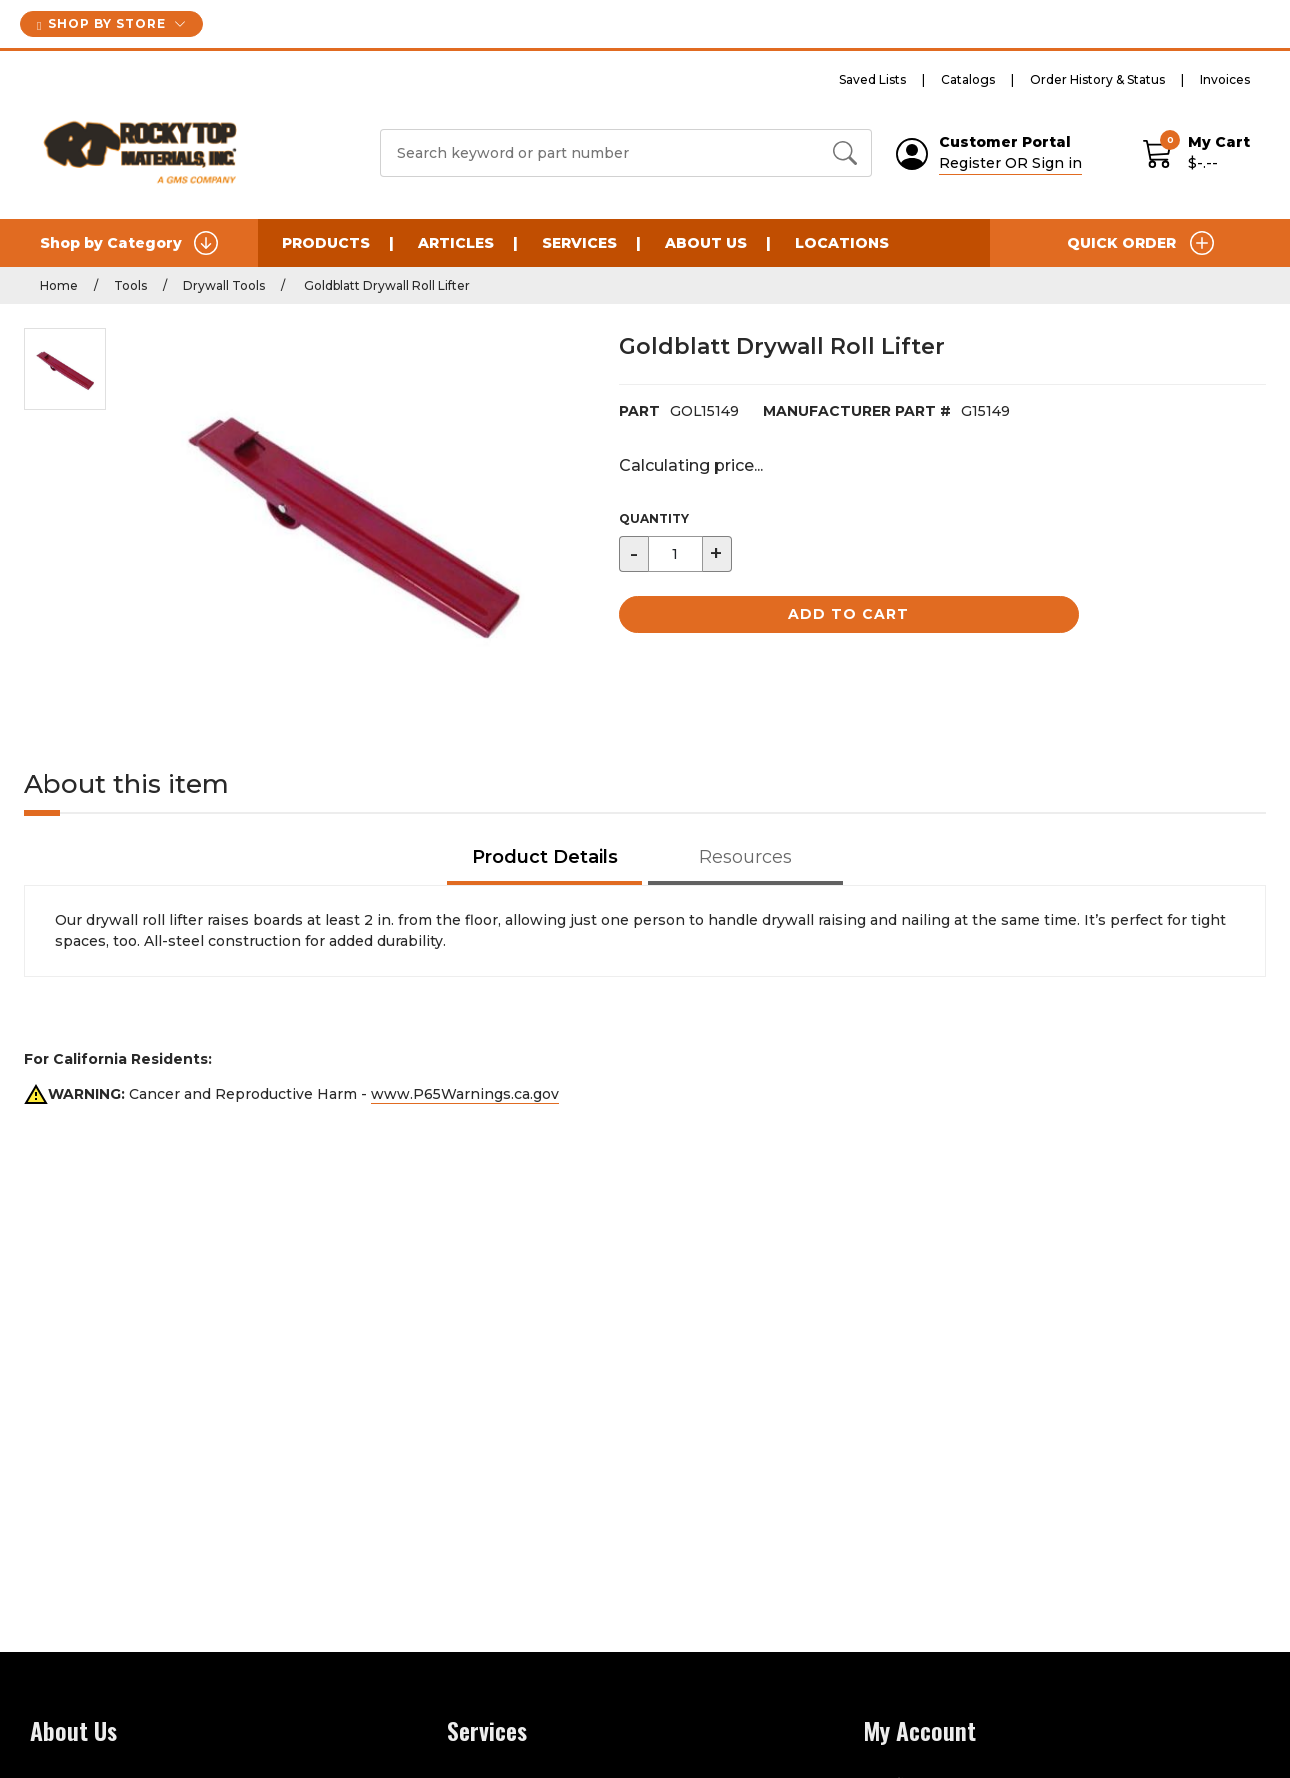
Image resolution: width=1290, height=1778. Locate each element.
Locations (842, 243)
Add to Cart (848, 614)
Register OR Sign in (1010, 163)
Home (59, 285)
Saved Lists (872, 79)
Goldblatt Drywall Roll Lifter (385, 285)
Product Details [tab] (545, 857)
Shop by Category (129, 243)
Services (579, 243)
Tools (130, 285)
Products (326, 243)
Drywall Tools (224, 285)
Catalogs (968, 79)
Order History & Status (1097, 79)
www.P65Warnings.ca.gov (465, 1094)
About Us (706, 243)
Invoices (1225, 79)
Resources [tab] (745, 857)
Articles (456, 243)
